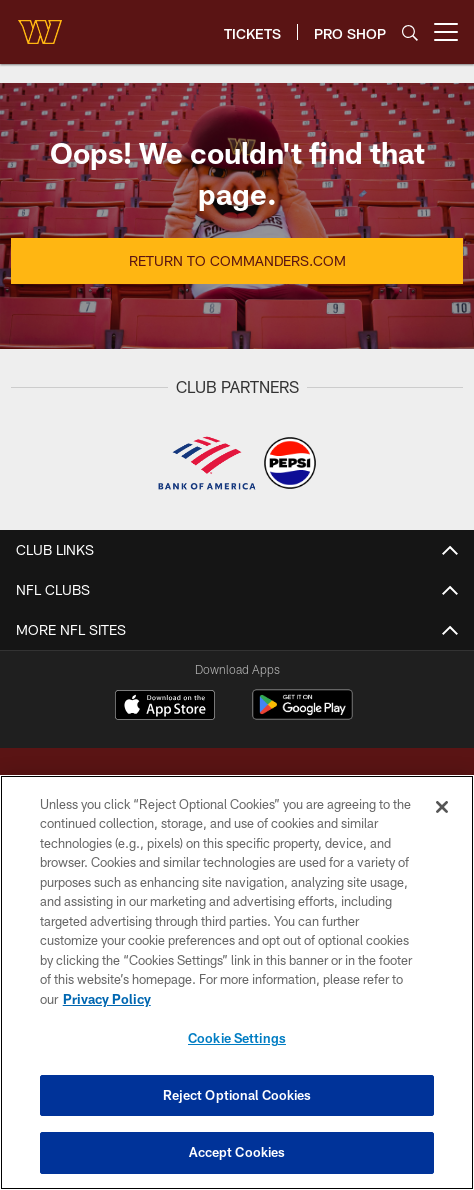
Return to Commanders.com (237, 260)
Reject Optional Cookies (237, 1095)
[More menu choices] (446, 32)
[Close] (442, 807)
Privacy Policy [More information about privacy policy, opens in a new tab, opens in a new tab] (107, 999)
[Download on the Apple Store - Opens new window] (165, 707)
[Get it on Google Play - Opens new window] (302, 714)
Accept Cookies (237, 1152)
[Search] (410, 32)
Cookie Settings (237, 1038)
